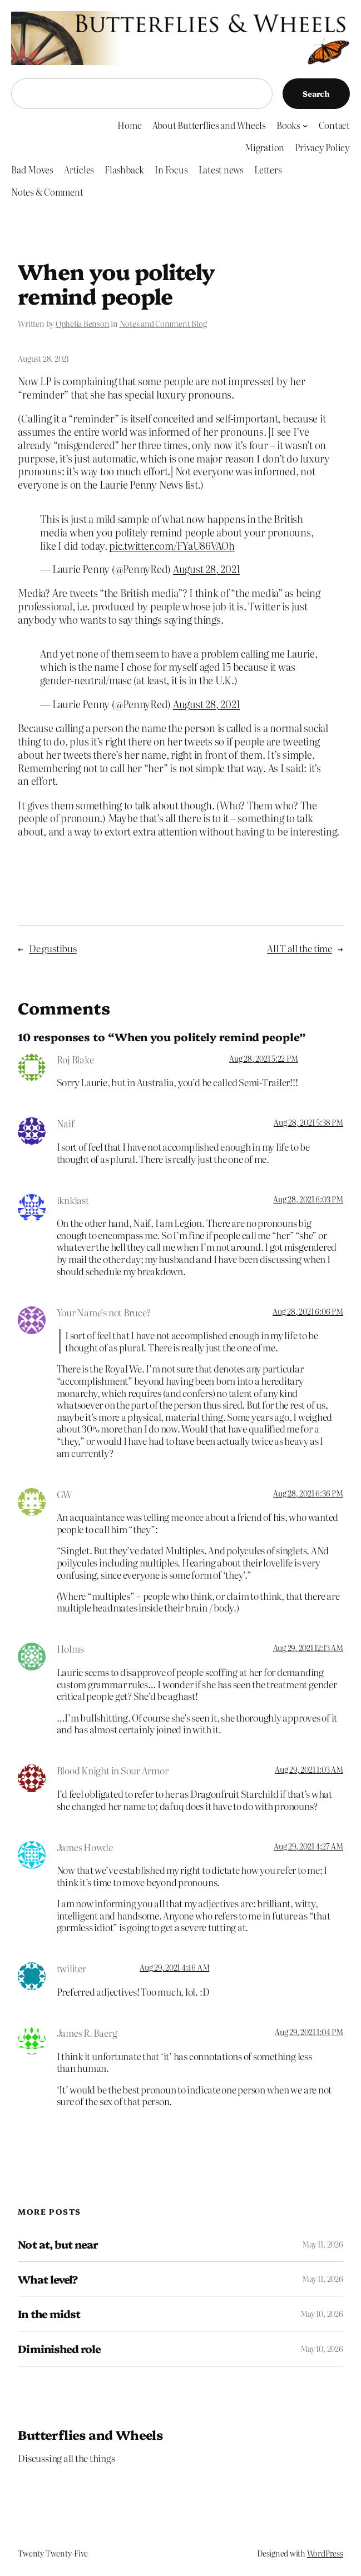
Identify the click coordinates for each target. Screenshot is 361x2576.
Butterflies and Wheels (90, 2434)
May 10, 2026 (321, 2313)
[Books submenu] (305, 125)
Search (316, 93)
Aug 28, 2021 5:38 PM (308, 1122)
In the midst (49, 2314)
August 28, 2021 (206, 568)
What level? (47, 2279)
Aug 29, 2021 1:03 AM (309, 1769)
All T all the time (299, 948)
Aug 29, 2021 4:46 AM (174, 1967)
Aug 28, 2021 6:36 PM (308, 1493)
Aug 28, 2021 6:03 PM (308, 1199)
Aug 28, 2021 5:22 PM (263, 1058)
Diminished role (59, 2349)
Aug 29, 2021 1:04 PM (309, 2031)
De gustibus (52, 948)
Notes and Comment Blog (163, 323)
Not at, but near (58, 2244)
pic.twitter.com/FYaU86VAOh (172, 545)
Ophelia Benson (83, 323)
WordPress (325, 2553)
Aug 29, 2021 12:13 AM (308, 1647)
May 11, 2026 (322, 2244)
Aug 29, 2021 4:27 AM (308, 1846)
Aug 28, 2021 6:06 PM (308, 1311)
